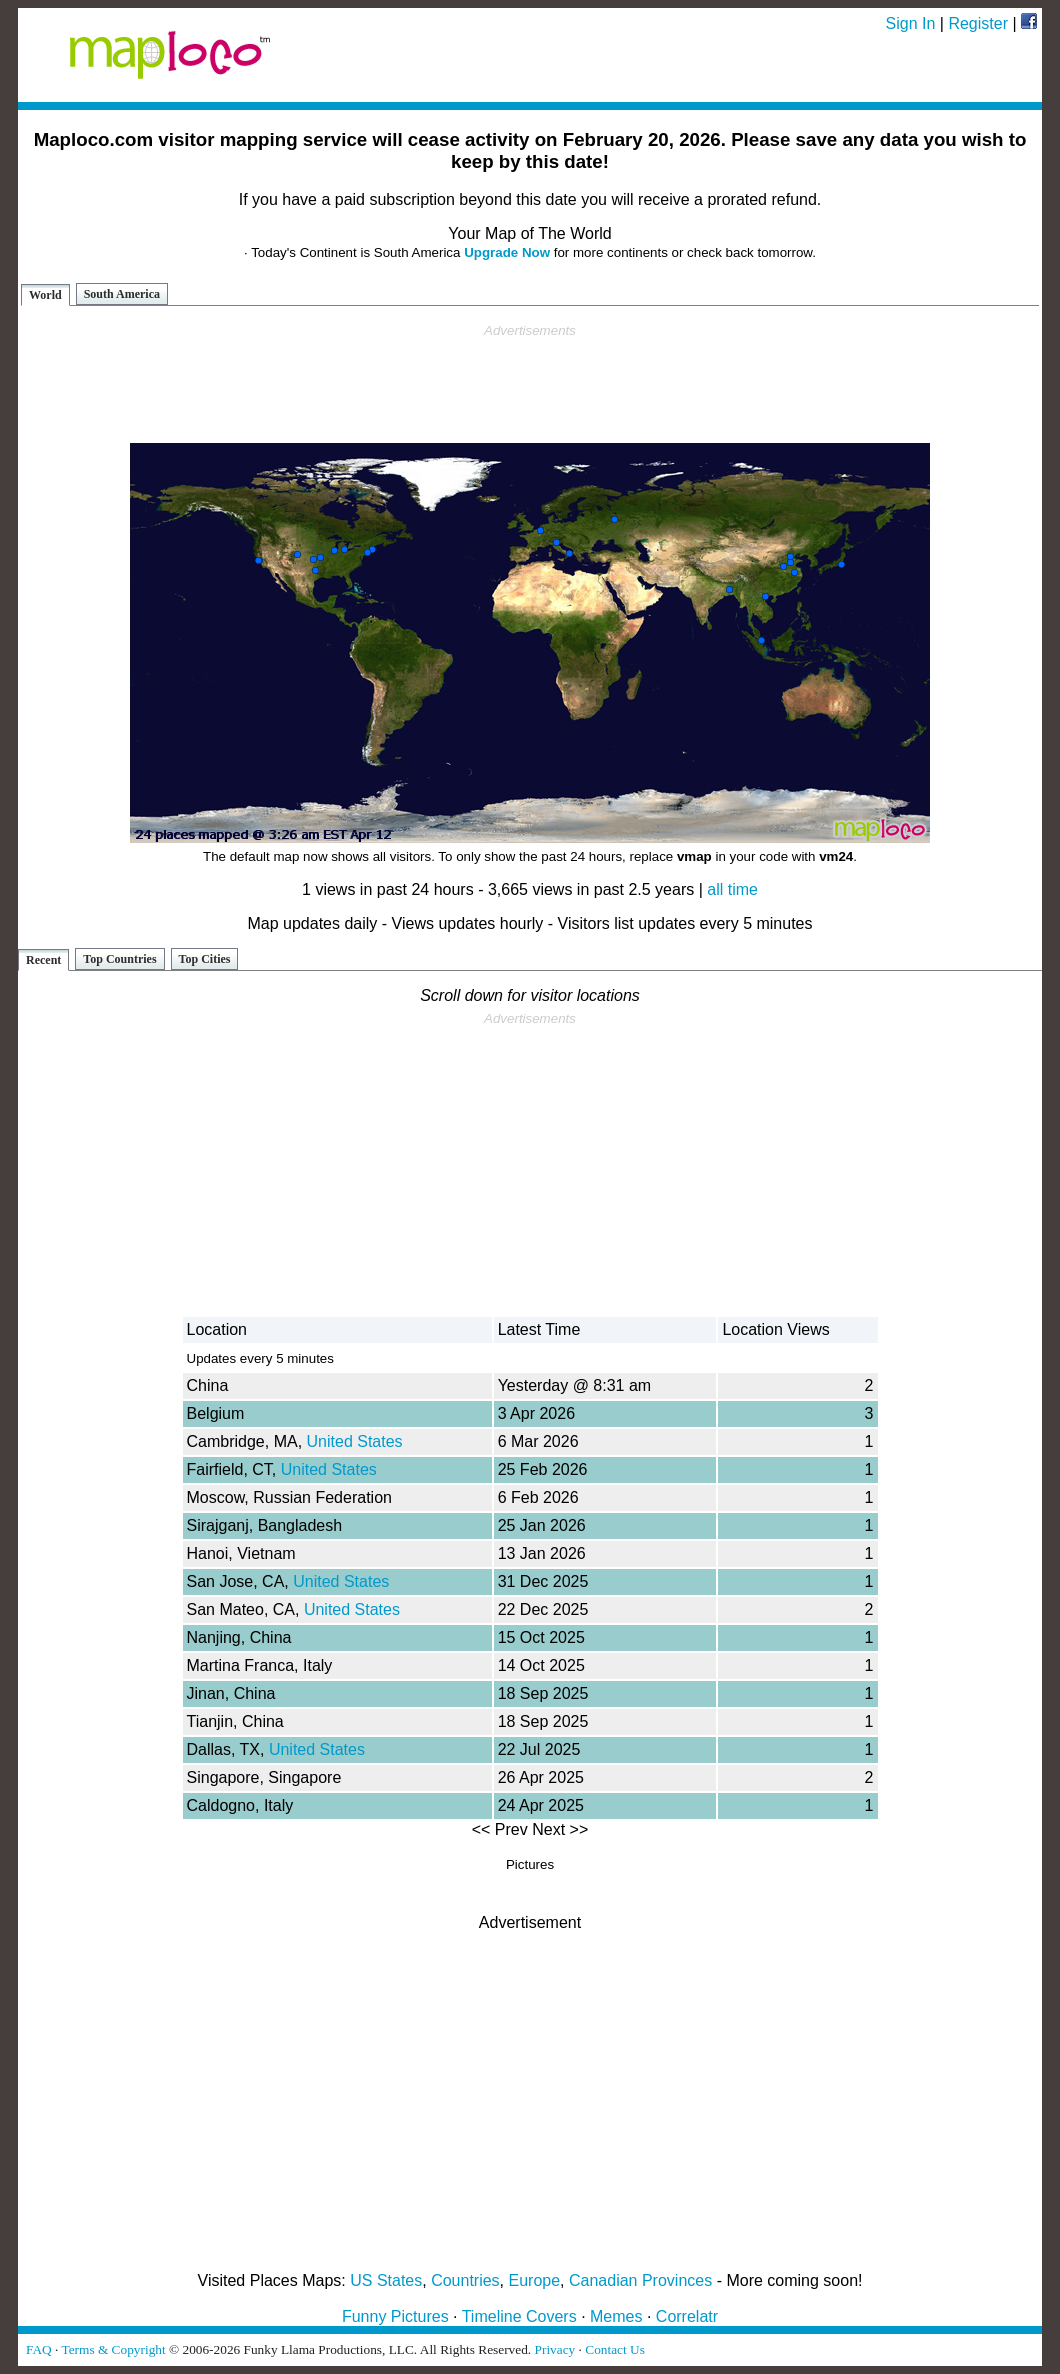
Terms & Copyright (113, 2349)
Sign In (911, 23)
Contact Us (615, 2349)
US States (386, 2280)
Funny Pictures (395, 2316)
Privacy (555, 2349)
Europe (535, 2280)
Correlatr (687, 2316)
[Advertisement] (530, 384)
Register (978, 23)
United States (355, 1441)
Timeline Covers (519, 2316)
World (45, 295)
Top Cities (205, 959)
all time (732, 889)
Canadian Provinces (640, 2280)
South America (122, 294)
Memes (616, 2316)
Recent (43, 960)
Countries (465, 2280)
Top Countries (119, 959)
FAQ (39, 2349)
